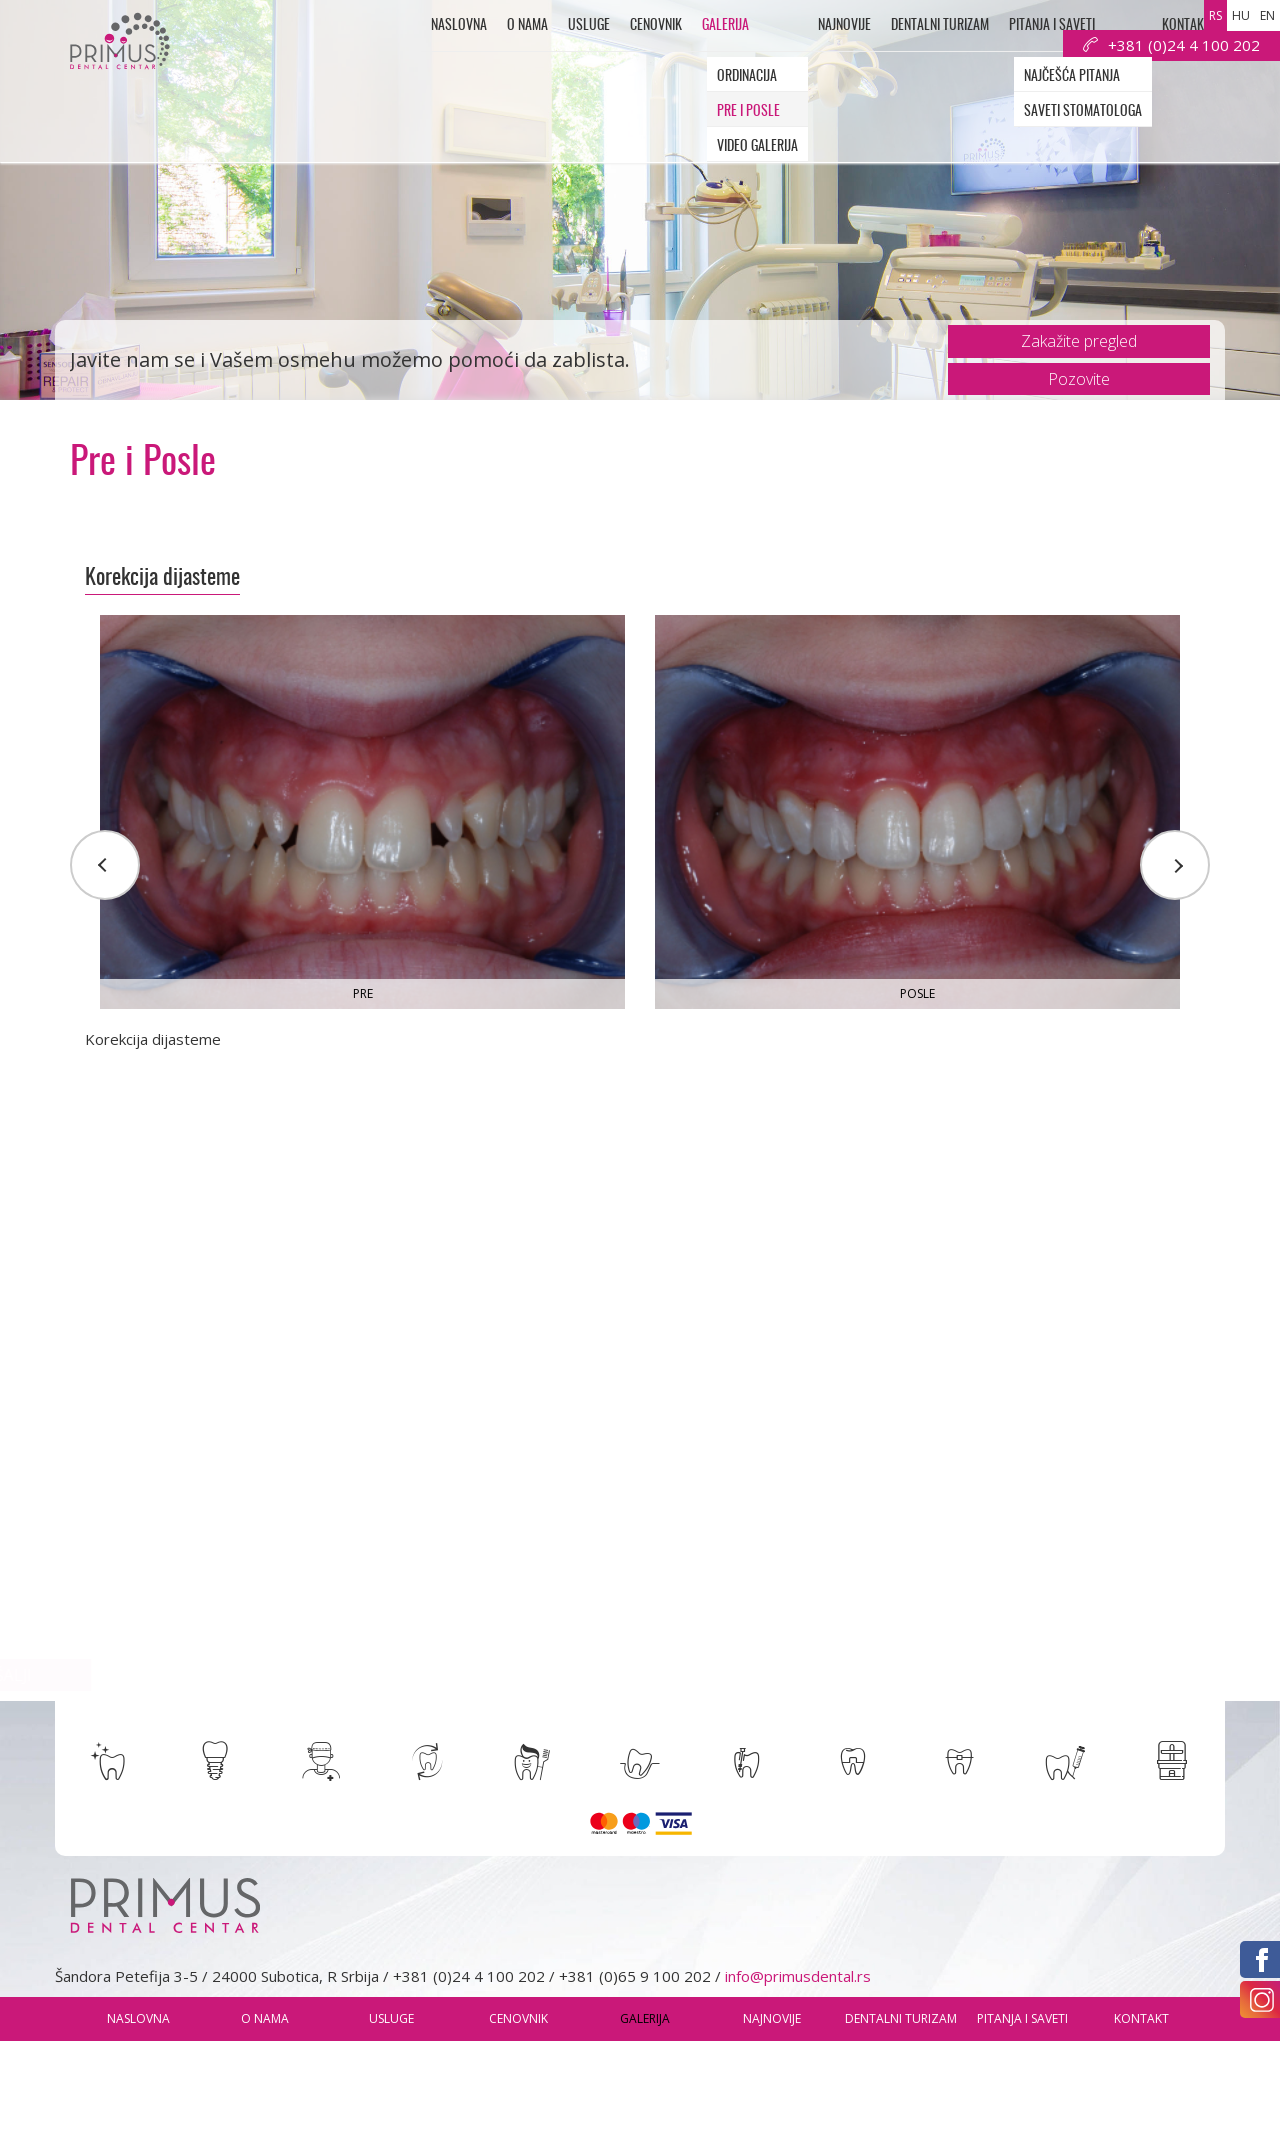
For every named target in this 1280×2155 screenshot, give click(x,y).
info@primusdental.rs (798, 1976)
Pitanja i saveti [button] (1052, 26)
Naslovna (459, 26)
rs (1215, 15)
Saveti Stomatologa (1083, 112)
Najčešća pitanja (1072, 77)
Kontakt (1186, 26)
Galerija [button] (725, 26)
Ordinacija (747, 77)
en (1267, 15)
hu (1241, 15)
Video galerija (757, 147)
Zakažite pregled (1079, 341)
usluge (589, 26)
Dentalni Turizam (940, 26)
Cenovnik (656, 26)
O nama (527, 26)
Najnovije (844, 26)
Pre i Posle (748, 112)
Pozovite (1079, 379)
